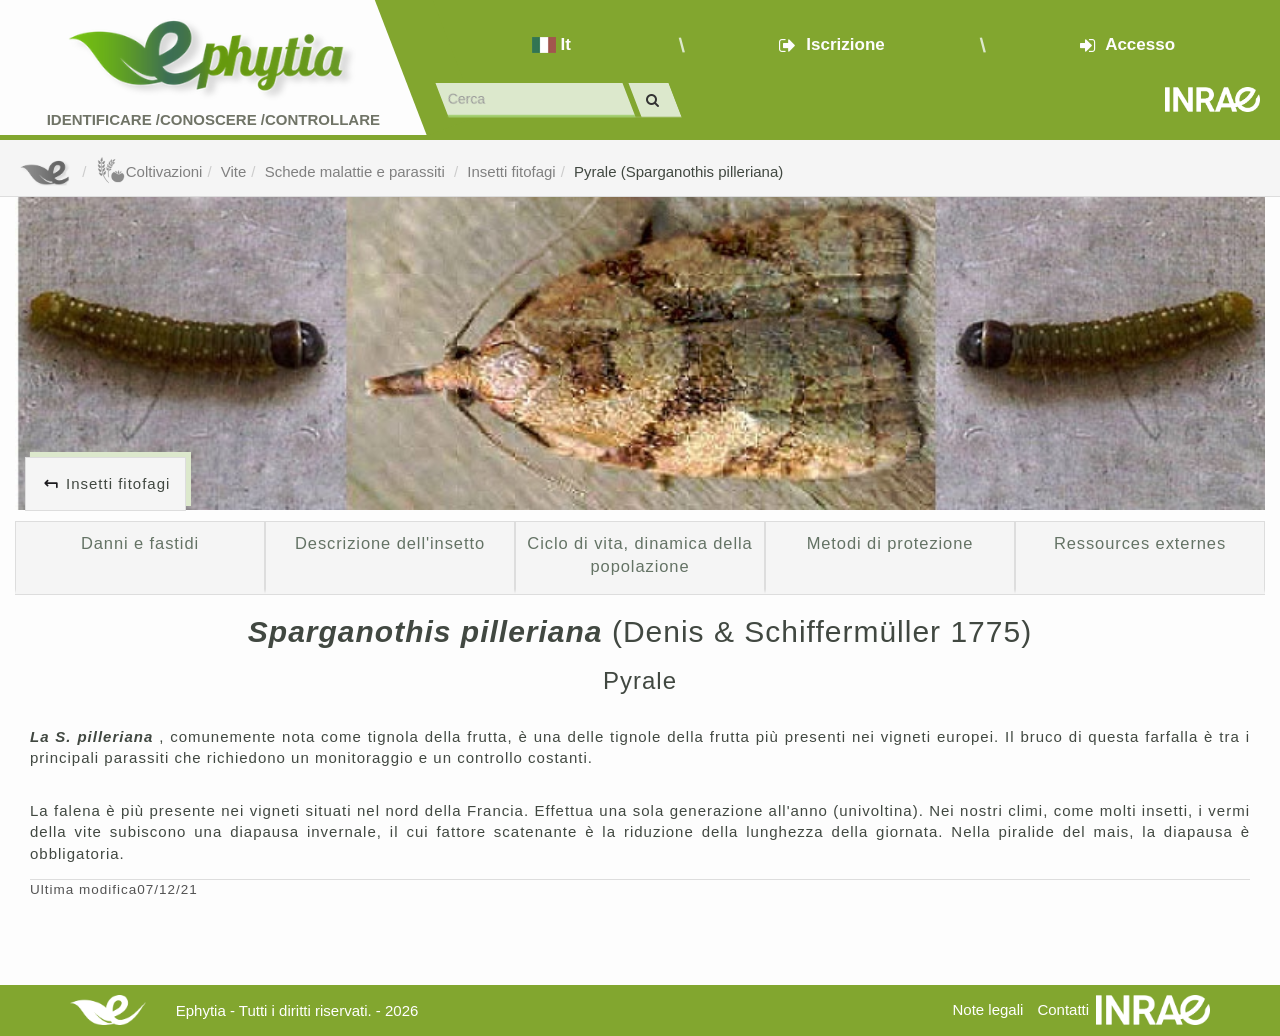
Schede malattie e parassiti (357, 171)
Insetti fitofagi (511, 171)
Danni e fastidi (140, 543)
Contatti (1063, 1009)
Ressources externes (1140, 543)
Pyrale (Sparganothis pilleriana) (678, 171)
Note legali (987, 1009)
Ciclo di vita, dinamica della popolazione (639, 555)
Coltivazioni (149, 171)
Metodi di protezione (890, 543)
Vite (234, 171)
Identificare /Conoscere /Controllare (213, 119)
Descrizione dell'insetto (390, 543)
